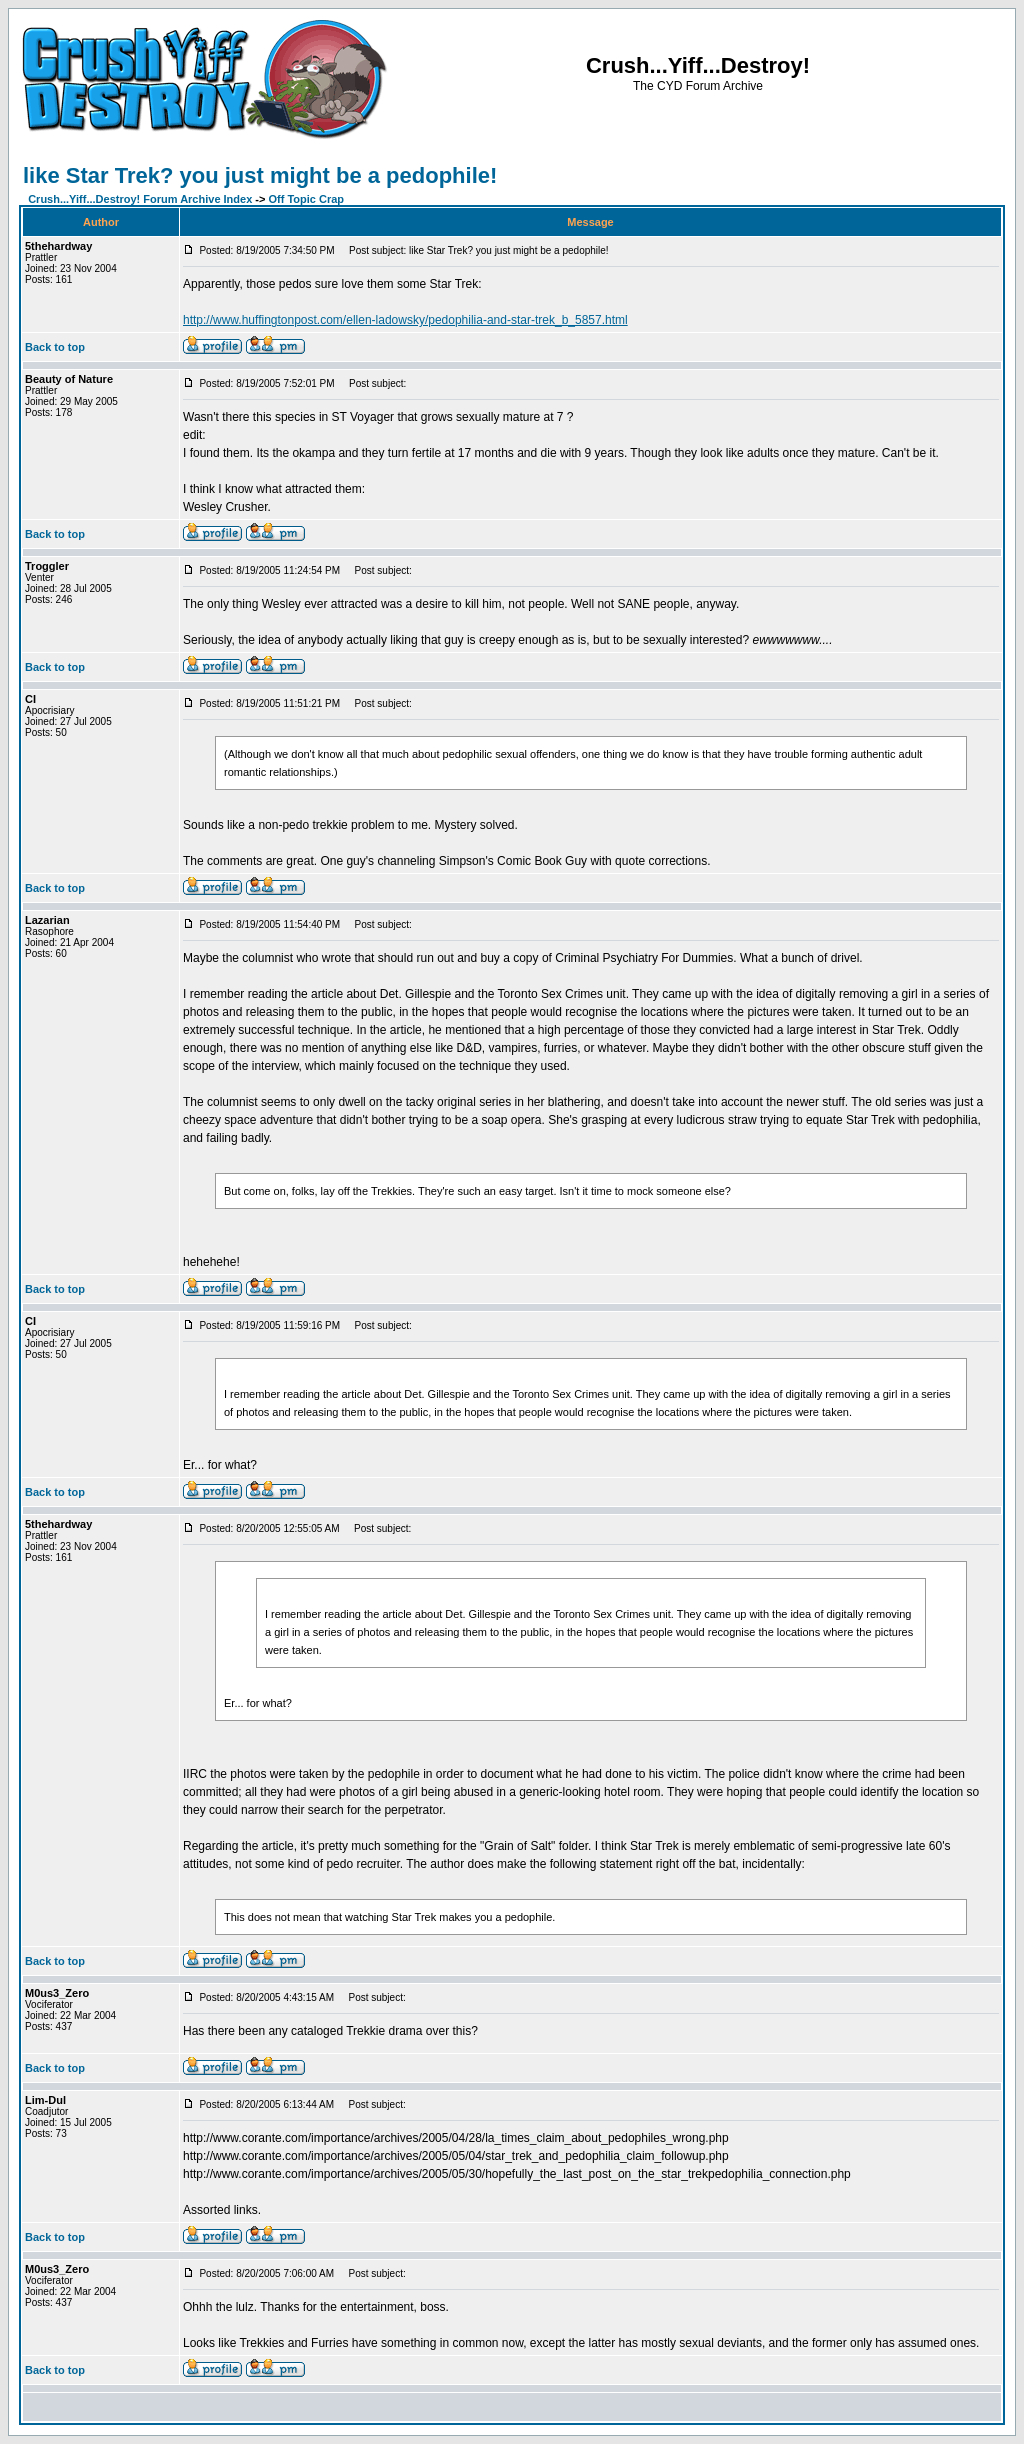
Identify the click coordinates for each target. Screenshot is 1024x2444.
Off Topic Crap (307, 199)
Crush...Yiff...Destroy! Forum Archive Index (140, 199)
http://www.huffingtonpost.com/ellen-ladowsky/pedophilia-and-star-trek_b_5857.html (405, 320)
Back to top (55, 347)
